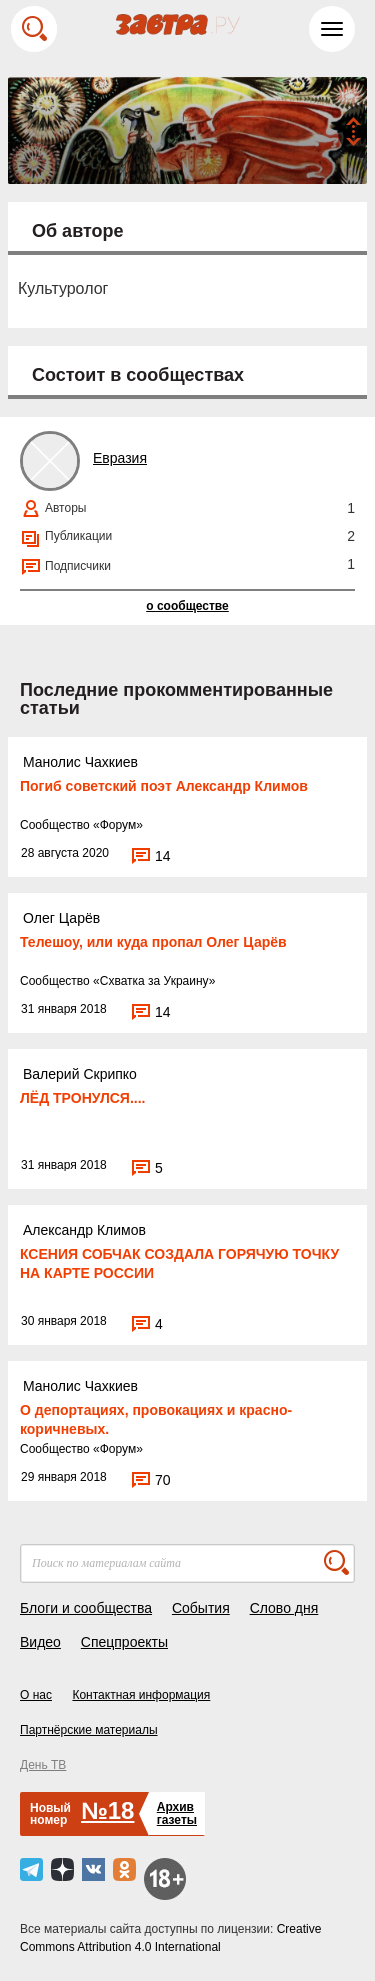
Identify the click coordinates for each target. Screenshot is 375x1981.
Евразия (120, 458)
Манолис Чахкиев (80, 762)
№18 (107, 1810)
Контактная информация (141, 1695)
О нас (36, 1695)
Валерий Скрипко (80, 1074)
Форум (118, 825)
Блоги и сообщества (86, 1608)
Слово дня (284, 1608)
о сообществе (187, 606)
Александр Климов (84, 1230)
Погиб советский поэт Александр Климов (164, 786)
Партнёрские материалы (89, 1730)
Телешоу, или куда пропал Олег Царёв (153, 942)
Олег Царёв (61, 918)
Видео (40, 1642)
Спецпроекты (124, 1642)
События (201, 1608)
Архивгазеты (177, 1813)
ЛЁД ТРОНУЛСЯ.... (83, 1098)
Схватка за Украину (154, 981)
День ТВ (43, 1765)
